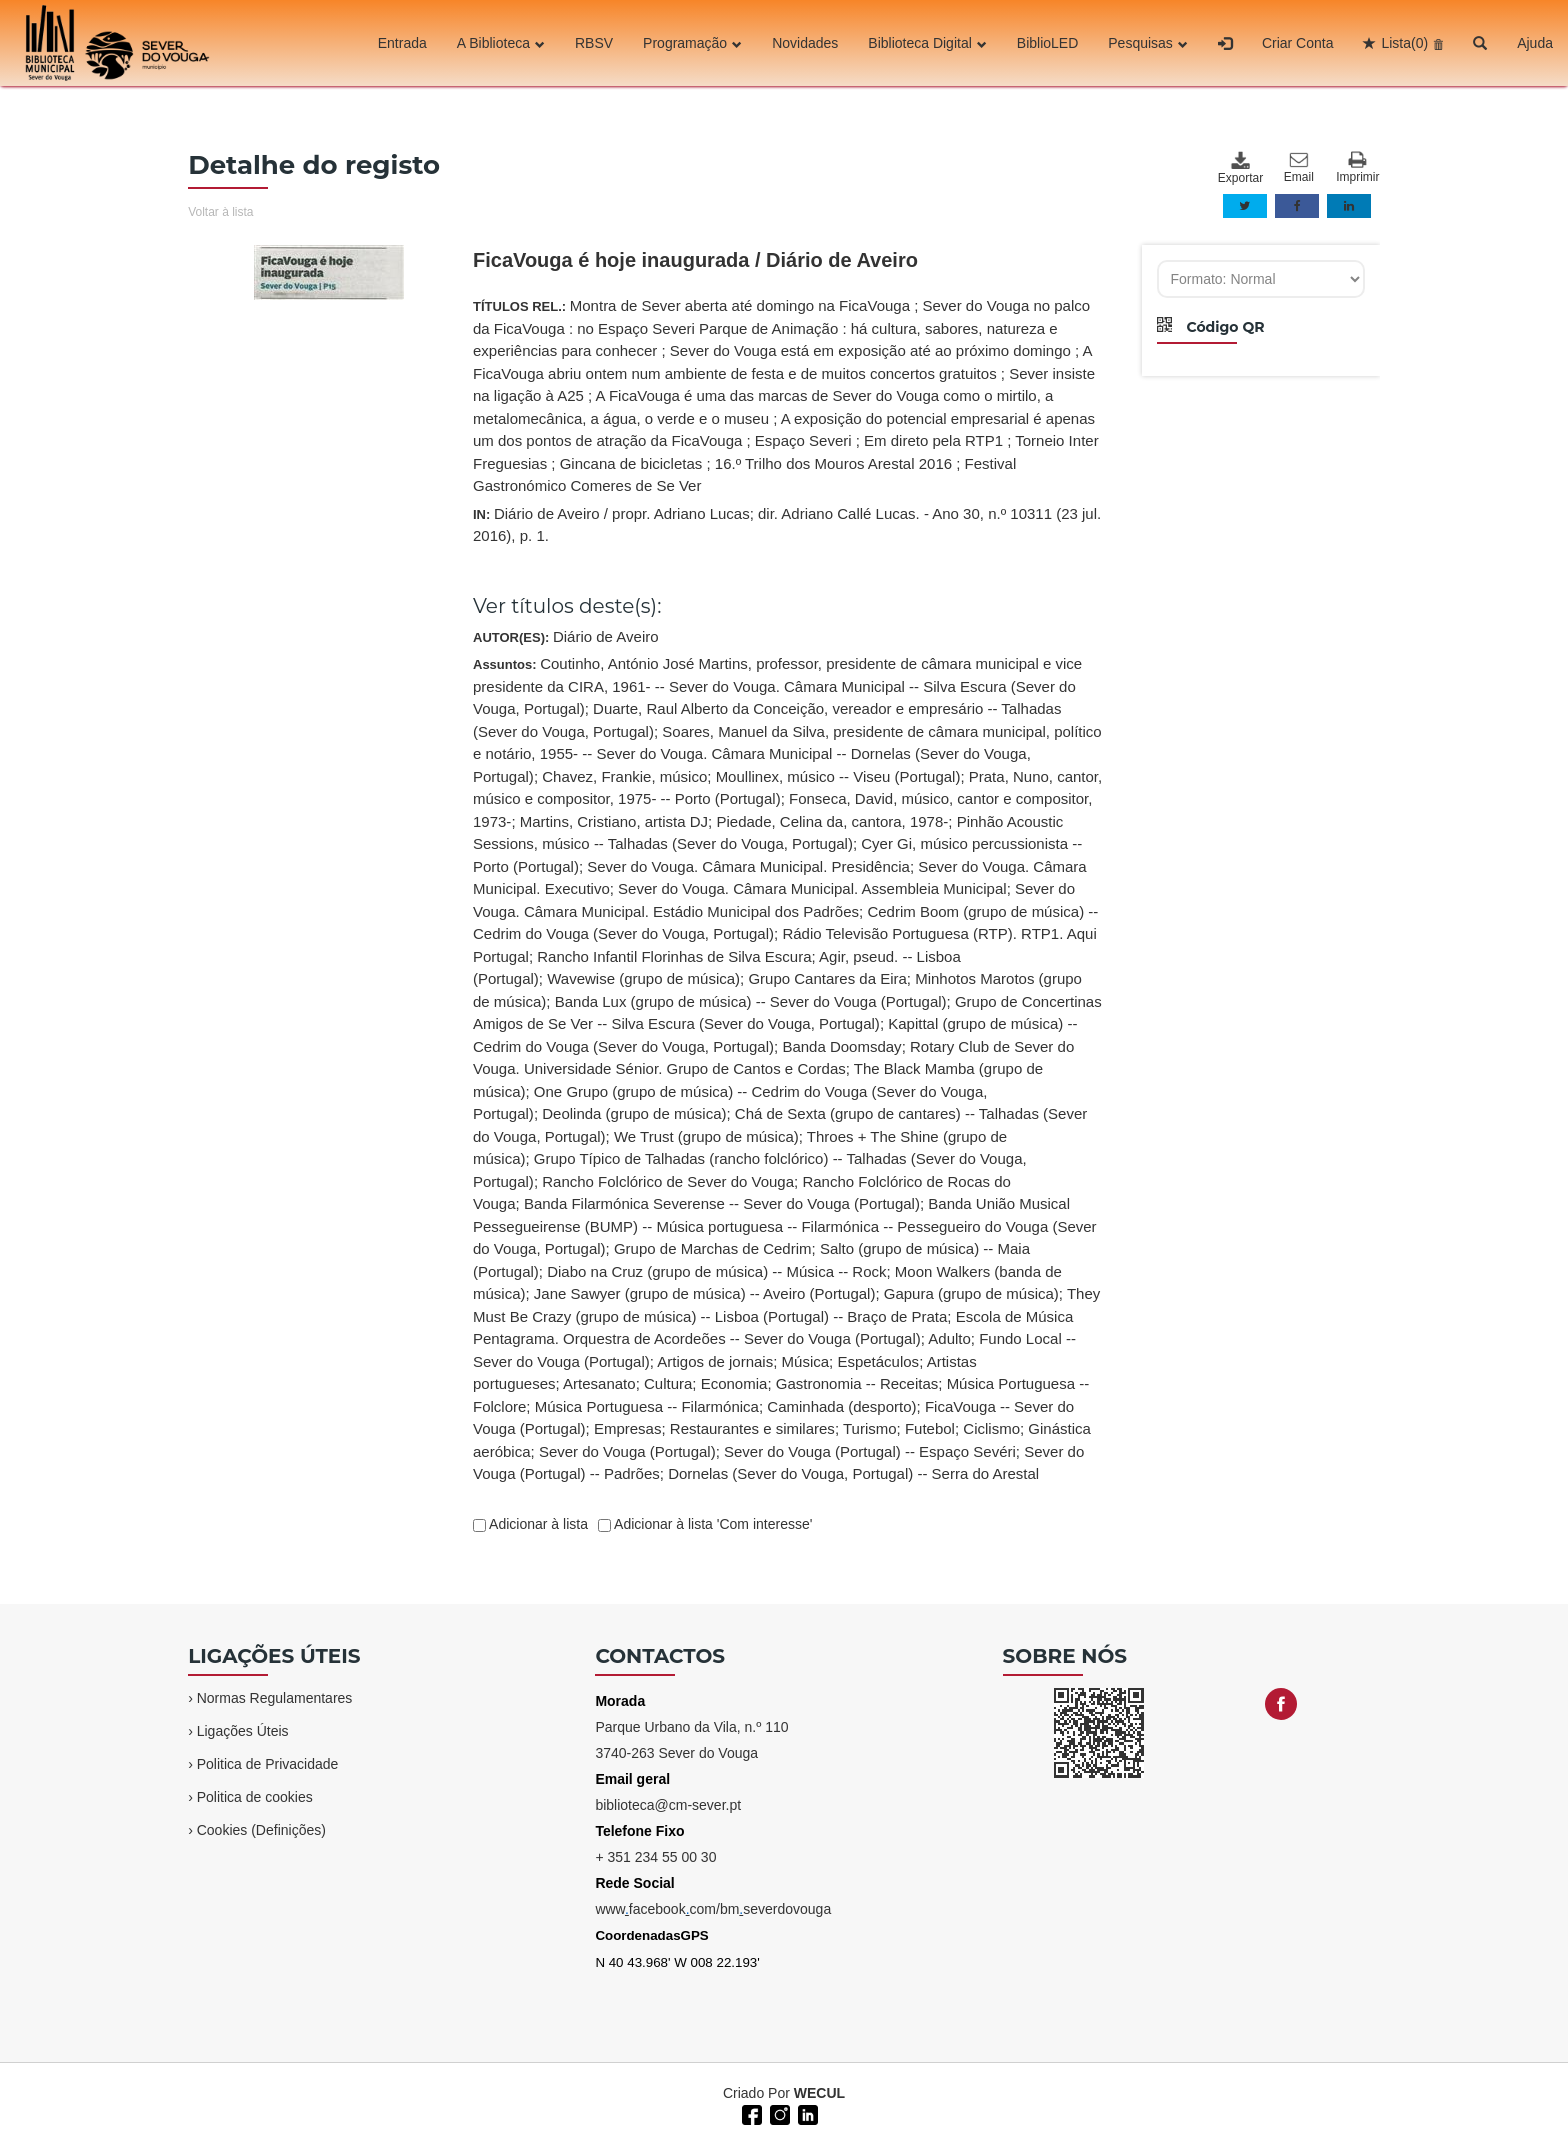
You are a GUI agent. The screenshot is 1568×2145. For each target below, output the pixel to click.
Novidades (805, 43)
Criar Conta (1298, 43)
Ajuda (1535, 43)
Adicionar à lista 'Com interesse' (711, 1524)
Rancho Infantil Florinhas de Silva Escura (674, 956)
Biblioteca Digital (927, 43)
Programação (692, 43)
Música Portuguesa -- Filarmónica (647, 1406)
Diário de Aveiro (606, 636)
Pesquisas (1148, 43)
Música (806, 1361)
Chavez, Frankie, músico (624, 776)
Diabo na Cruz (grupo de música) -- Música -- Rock (716, 1271)
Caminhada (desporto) (841, 1406)
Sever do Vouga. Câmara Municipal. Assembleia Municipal (812, 888)
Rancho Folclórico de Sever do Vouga (668, 1181)
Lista (1404, 43)
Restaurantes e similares (752, 1428)
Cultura (668, 1383)
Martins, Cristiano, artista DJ (614, 821)
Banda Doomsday (841, 1046)
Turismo (870, 1428)
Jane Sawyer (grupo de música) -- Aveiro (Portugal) (705, 1293)
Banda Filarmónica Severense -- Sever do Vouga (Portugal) (722, 1203)
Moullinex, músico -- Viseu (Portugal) (838, 776)
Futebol (930, 1428)
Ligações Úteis (243, 1731)
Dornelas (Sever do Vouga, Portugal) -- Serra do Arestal (853, 1473)
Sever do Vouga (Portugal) (627, 1451)
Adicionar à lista (537, 1524)
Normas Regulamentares (275, 1698)
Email (1299, 168)
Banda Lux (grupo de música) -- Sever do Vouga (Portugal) (751, 1001)
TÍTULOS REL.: (786, 395)
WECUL (819, 2093)
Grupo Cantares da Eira (827, 978)
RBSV (594, 43)
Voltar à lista (220, 212)
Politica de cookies (255, 1797)
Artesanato (599, 1383)
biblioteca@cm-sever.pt (668, 1805)
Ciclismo (991, 1428)
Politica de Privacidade (268, 1764)
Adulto (949, 1338)
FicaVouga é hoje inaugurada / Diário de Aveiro (695, 260)
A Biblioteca (501, 43)
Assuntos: (787, 1068)
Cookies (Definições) (261, 1830)
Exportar (1240, 168)
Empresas (628, 1428)
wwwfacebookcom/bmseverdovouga (713, 1909)
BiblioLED (1047, 43)
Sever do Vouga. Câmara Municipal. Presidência (748, 866)
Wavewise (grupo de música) (643, 978)
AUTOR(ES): (566, 636)
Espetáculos (878, 1361)
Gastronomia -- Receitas (857, 1383)
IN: (787, 525)
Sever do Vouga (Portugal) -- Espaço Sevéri (870, 1451)
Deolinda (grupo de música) (634, 1113)
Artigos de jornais (715, 1361)
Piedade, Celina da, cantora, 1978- (832, 821)
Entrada (402, 43)
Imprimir (1357, 167)
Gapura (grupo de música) (971, 1293)
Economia (734, 1383)
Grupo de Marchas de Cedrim (713, 1248)
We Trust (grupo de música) (706, 1136)
